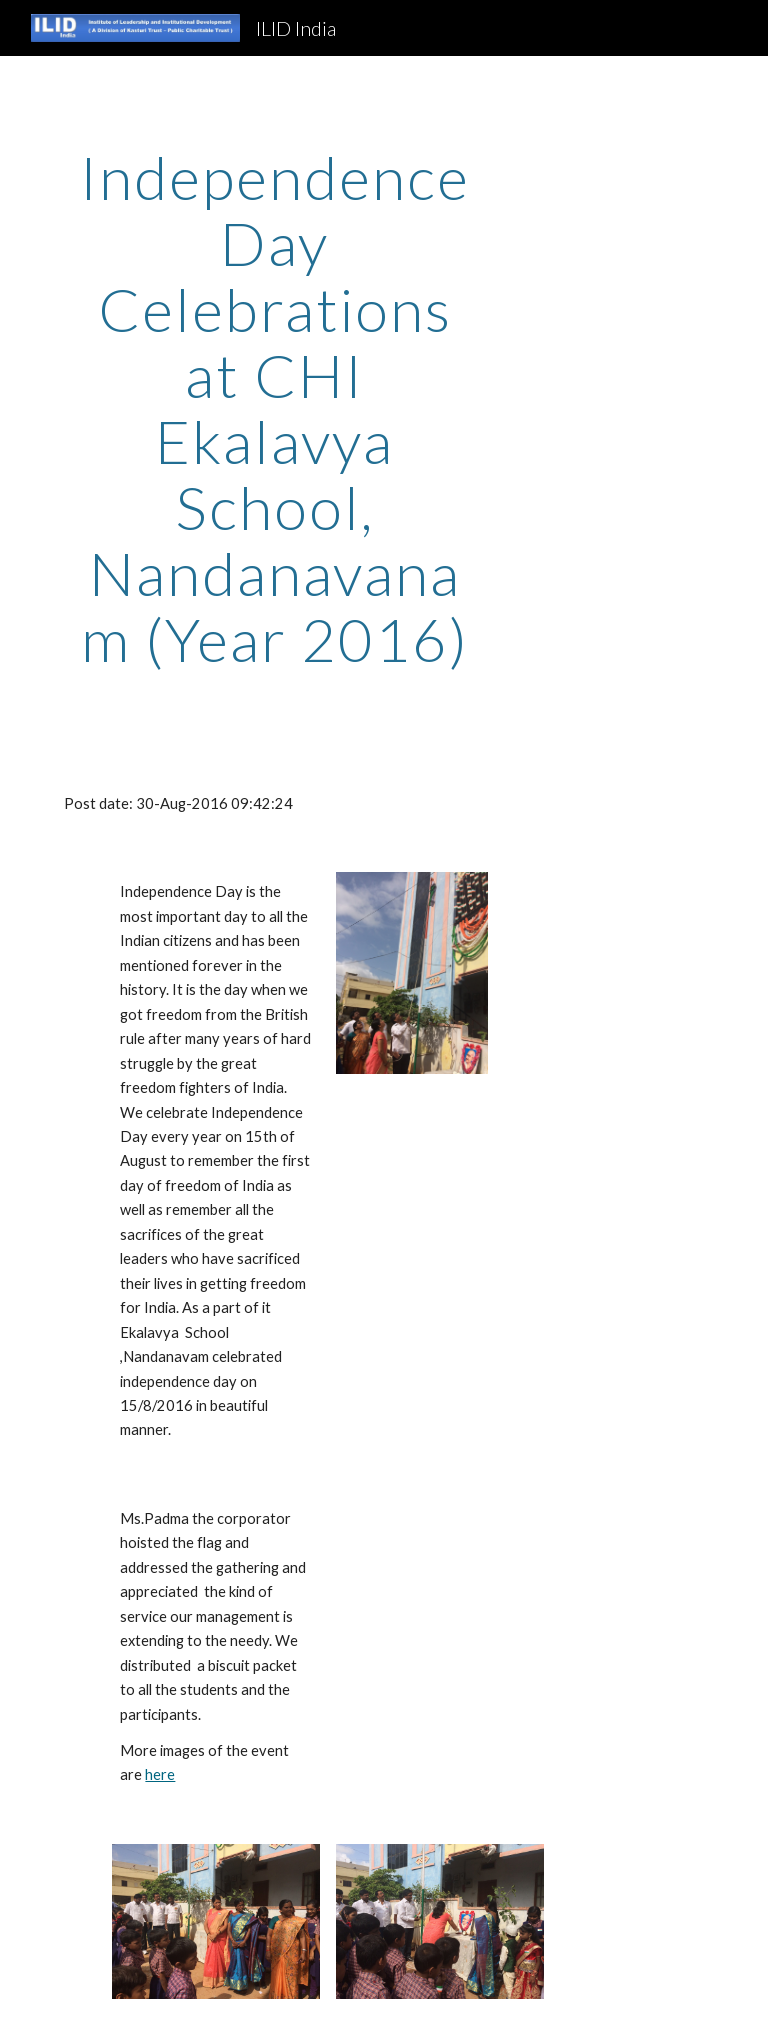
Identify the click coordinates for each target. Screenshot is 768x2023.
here (160, 1774)
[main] (274, 408)
